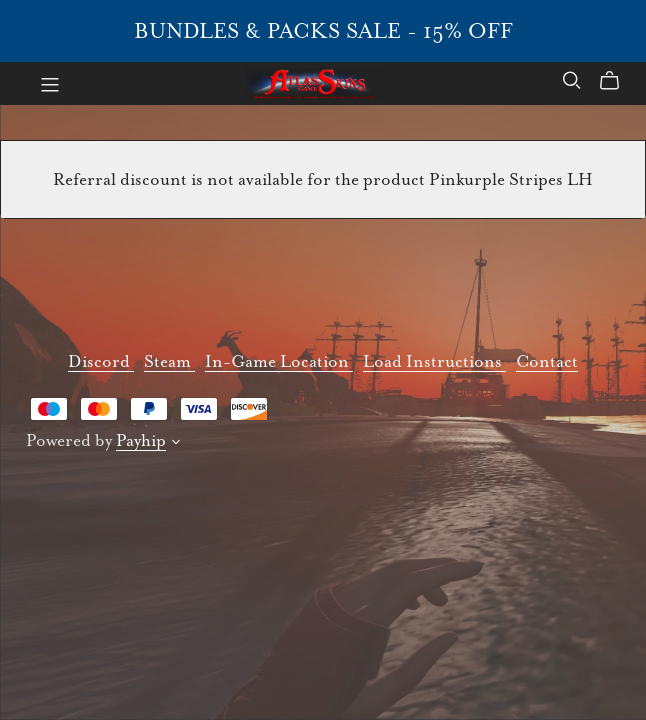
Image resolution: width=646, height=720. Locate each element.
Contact (547, 361)
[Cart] (617, 81)
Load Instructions (434, 361)
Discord (101, 361)
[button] (176, 444)
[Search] (572, 80)
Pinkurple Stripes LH (511, 179)
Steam (169, 361)
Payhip (141, 440)
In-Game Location (279, 361)
